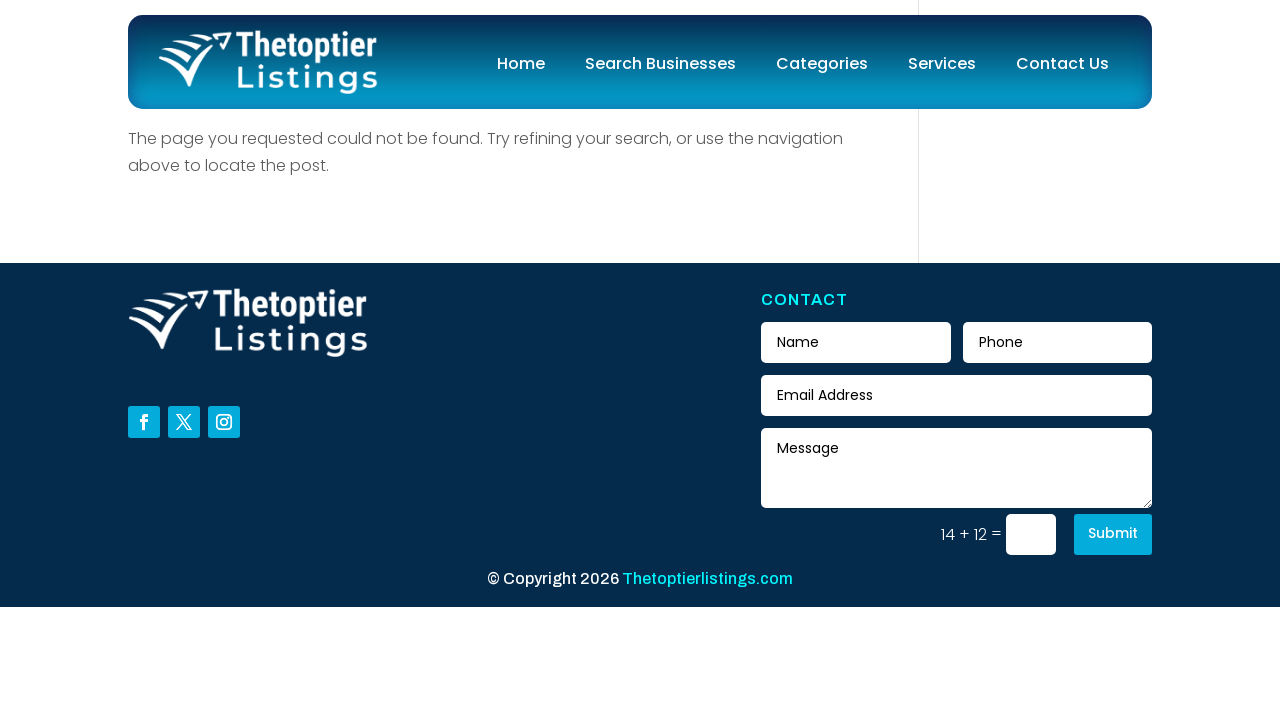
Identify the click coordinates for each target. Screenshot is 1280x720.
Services (942, 63)
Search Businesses (660, 63)
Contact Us (1062, 63)
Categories (822, 63)
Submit (1113, 533)
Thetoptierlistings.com (707, 578)
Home (521, 63)
